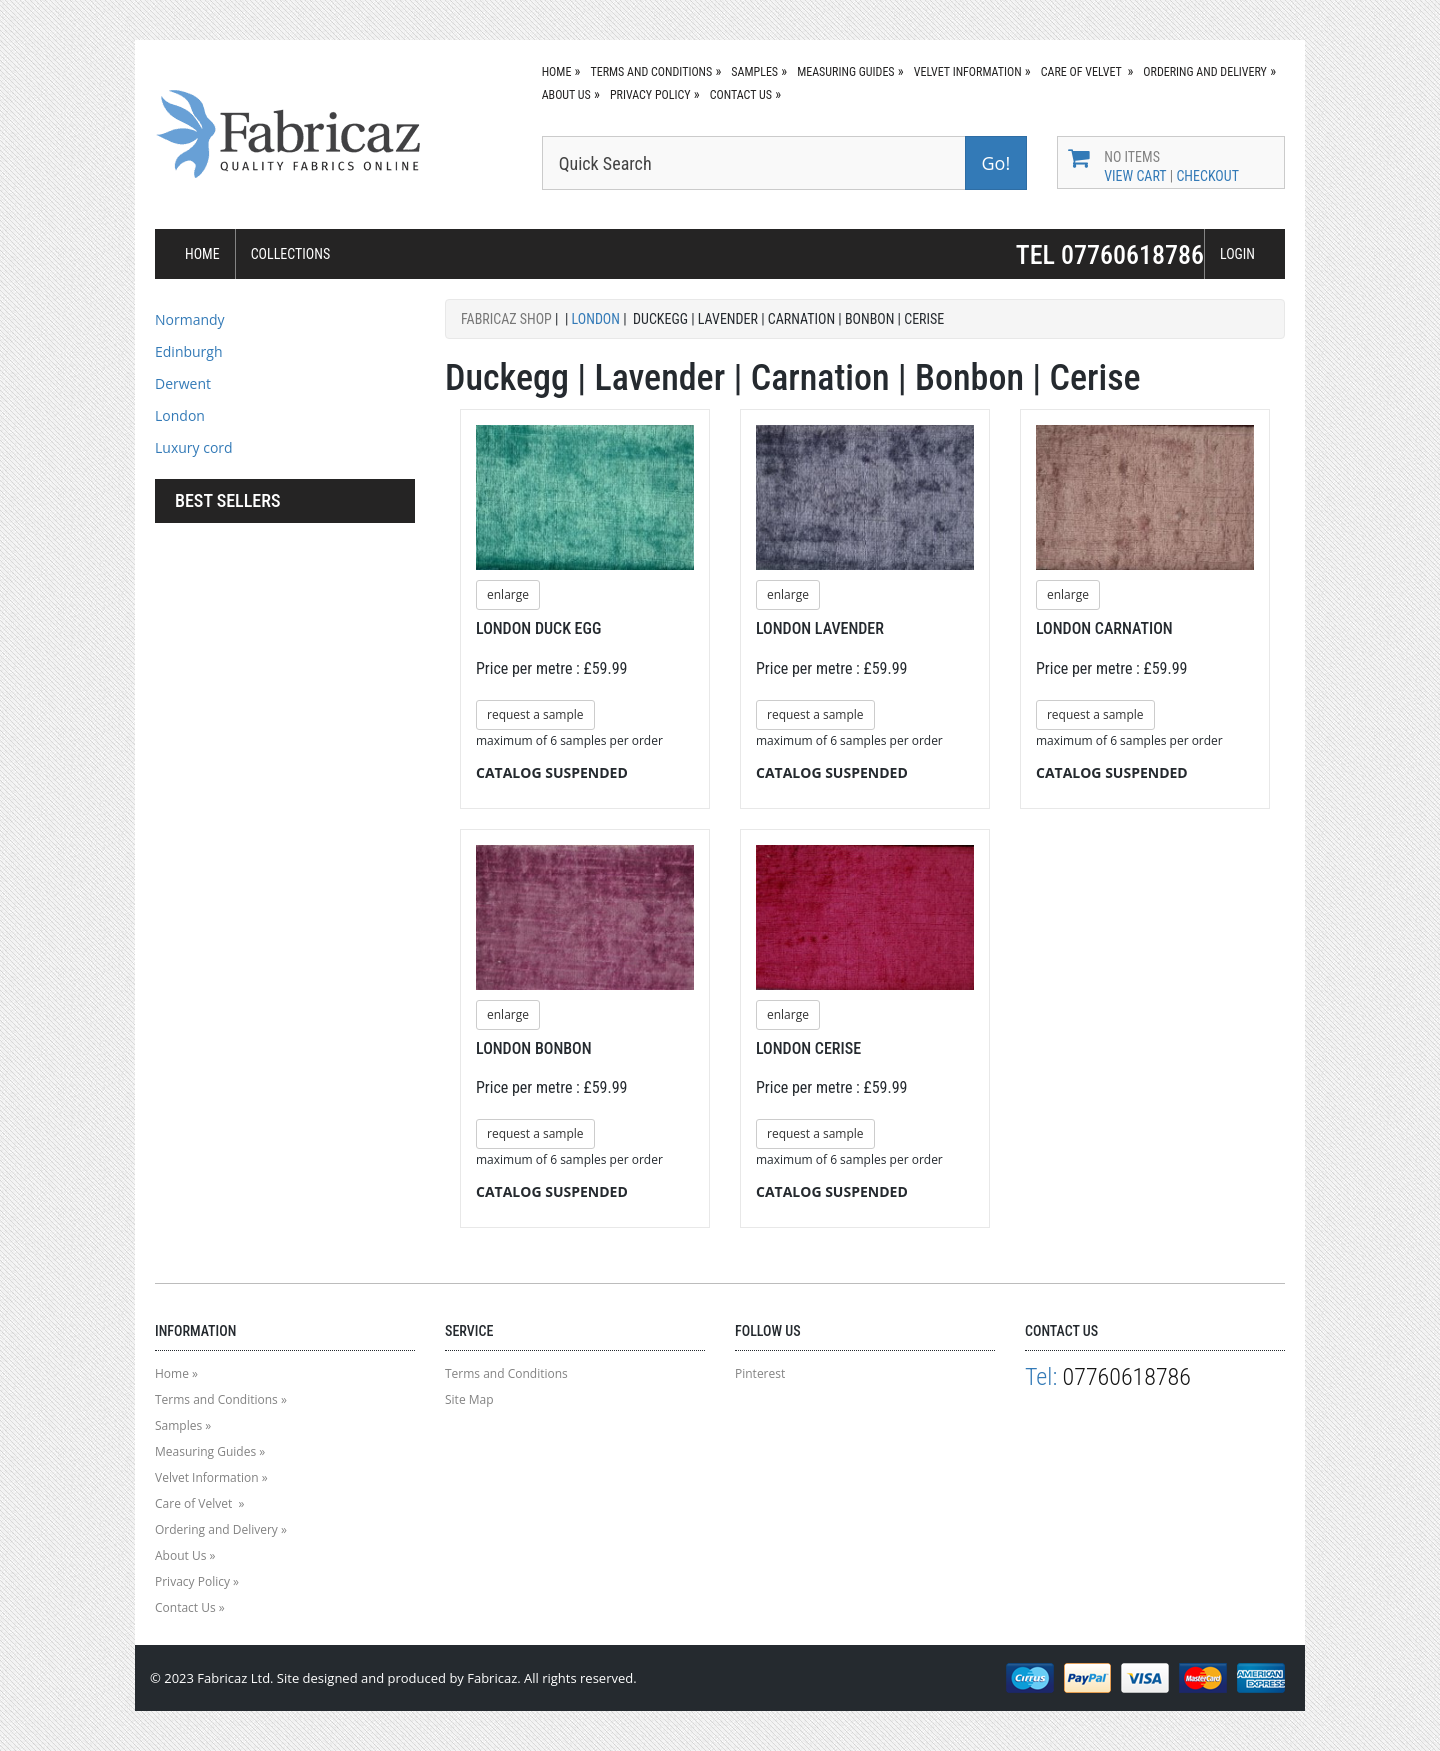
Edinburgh (189, 351)
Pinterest (760, 1373)
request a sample (535, 714)
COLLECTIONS (291, 254)
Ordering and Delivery (1205, 72)
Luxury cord (194, 447)
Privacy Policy (650, 95)
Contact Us (741, 95)
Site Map (469, 1399)
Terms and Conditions (651, 72)
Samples (754, 72)
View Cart (1135, 176)
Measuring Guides (845, 72)
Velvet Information (968, 72)
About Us (566, 95)
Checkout (1207, 176)
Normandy (190, 319)
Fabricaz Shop (506, 319)
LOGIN (1237, 254)
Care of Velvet (1083, 72)
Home (557, 72)
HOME (202, 254)
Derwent (183, 383)
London (180, 415)
